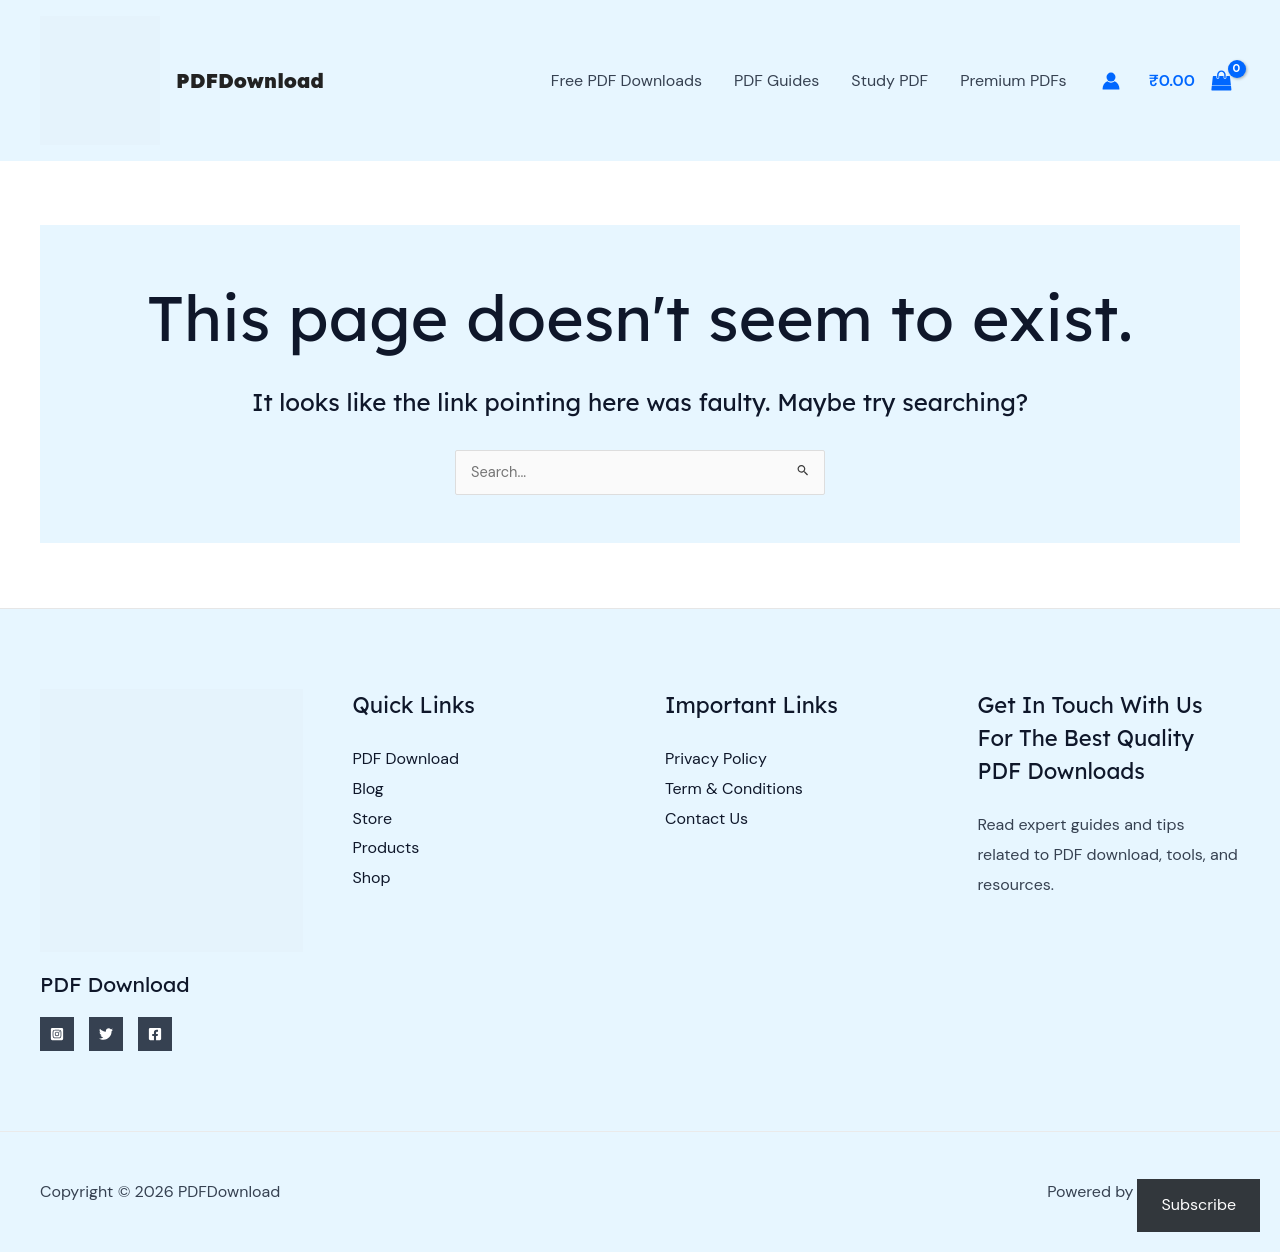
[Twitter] (106, 1034)
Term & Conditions (734, 788)
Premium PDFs (1013, 80)
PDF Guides (776, 80)
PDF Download (406, 759)
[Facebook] (155, 1034)
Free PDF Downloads (626, 80)
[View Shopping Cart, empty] (1190, 81)
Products (386, 848)
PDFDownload (250, 80)
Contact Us (706, 818)
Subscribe (1198, 1204)
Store (373, 818)
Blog (368, 788)
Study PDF (889, 80)
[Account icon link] (1111, 81)
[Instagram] (57, 1034)
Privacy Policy (716, 759)
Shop (372, 878)
